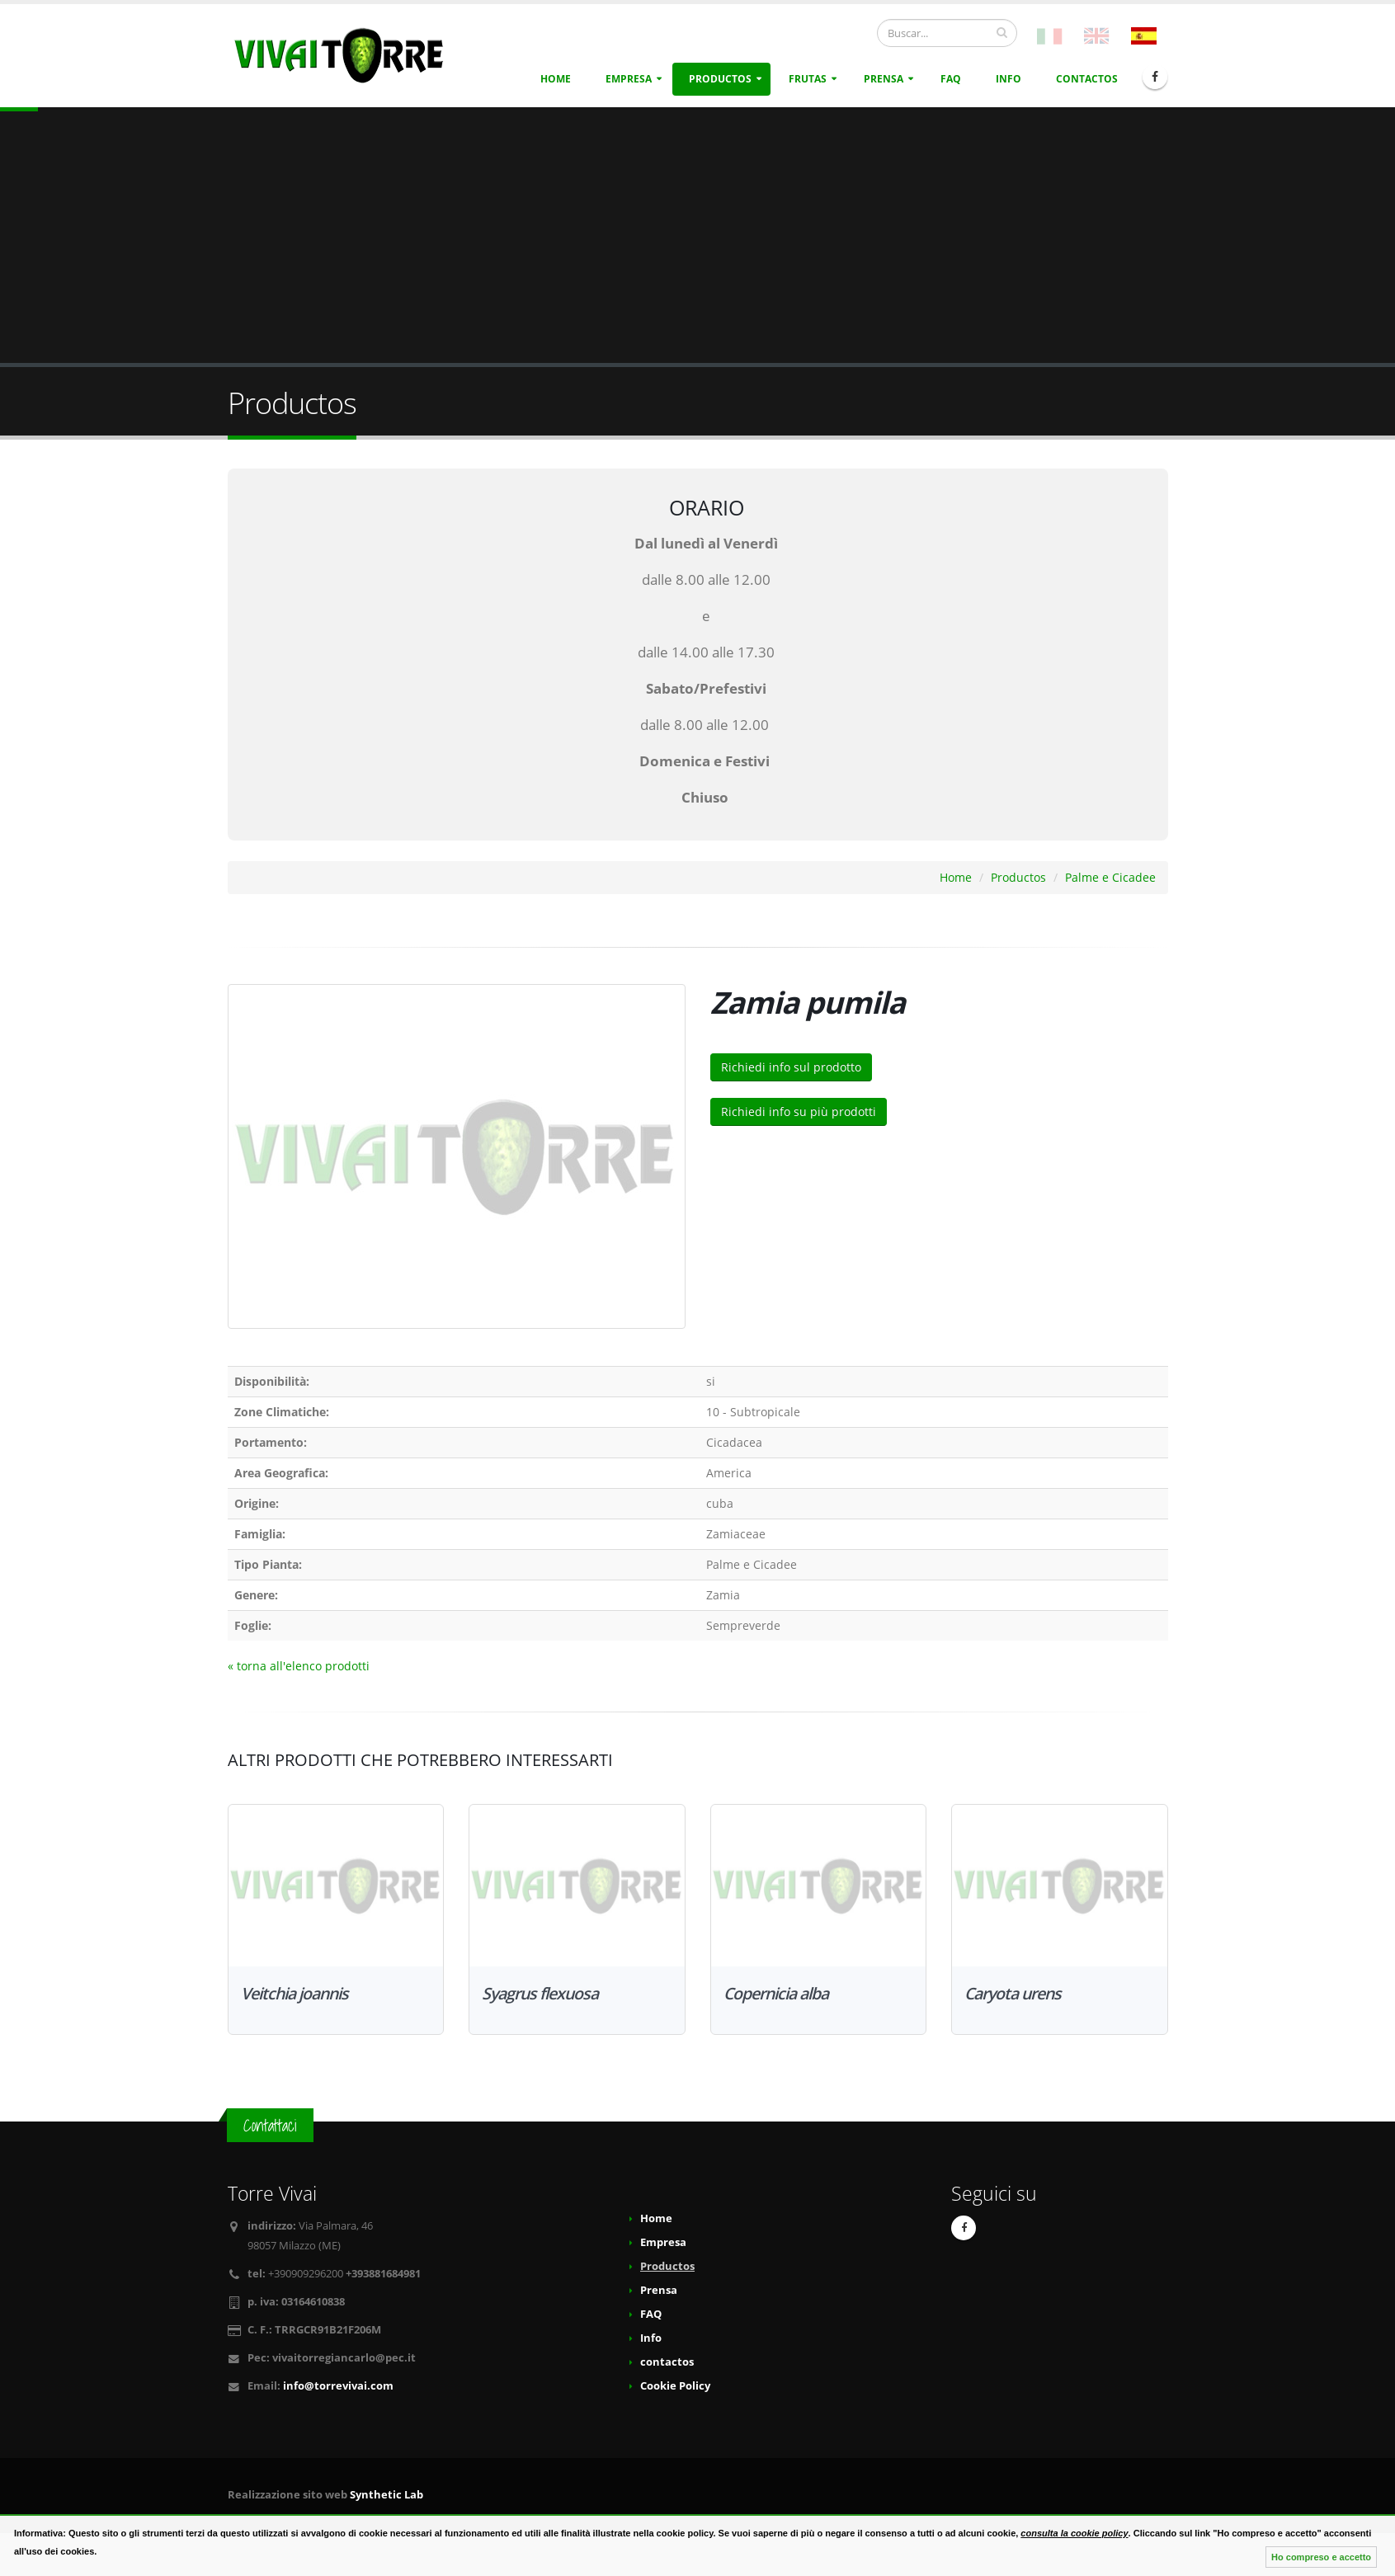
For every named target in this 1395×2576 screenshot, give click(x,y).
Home (555, 79)
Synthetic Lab (386, 2495)
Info (1008, 79)
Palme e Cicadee (1110, 877)
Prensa (883, 79)
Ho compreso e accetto (1321, 2557)
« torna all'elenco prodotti (299, 1666)
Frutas (808, 79)
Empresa (629, 79)
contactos (1087, 79)
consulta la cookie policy (1074, 2533)
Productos (720, 79)
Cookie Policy (675, 2386)
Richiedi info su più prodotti (798, 1111)
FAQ (950, 79)
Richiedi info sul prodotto (791, 1067)
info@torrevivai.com (338, 2386)
